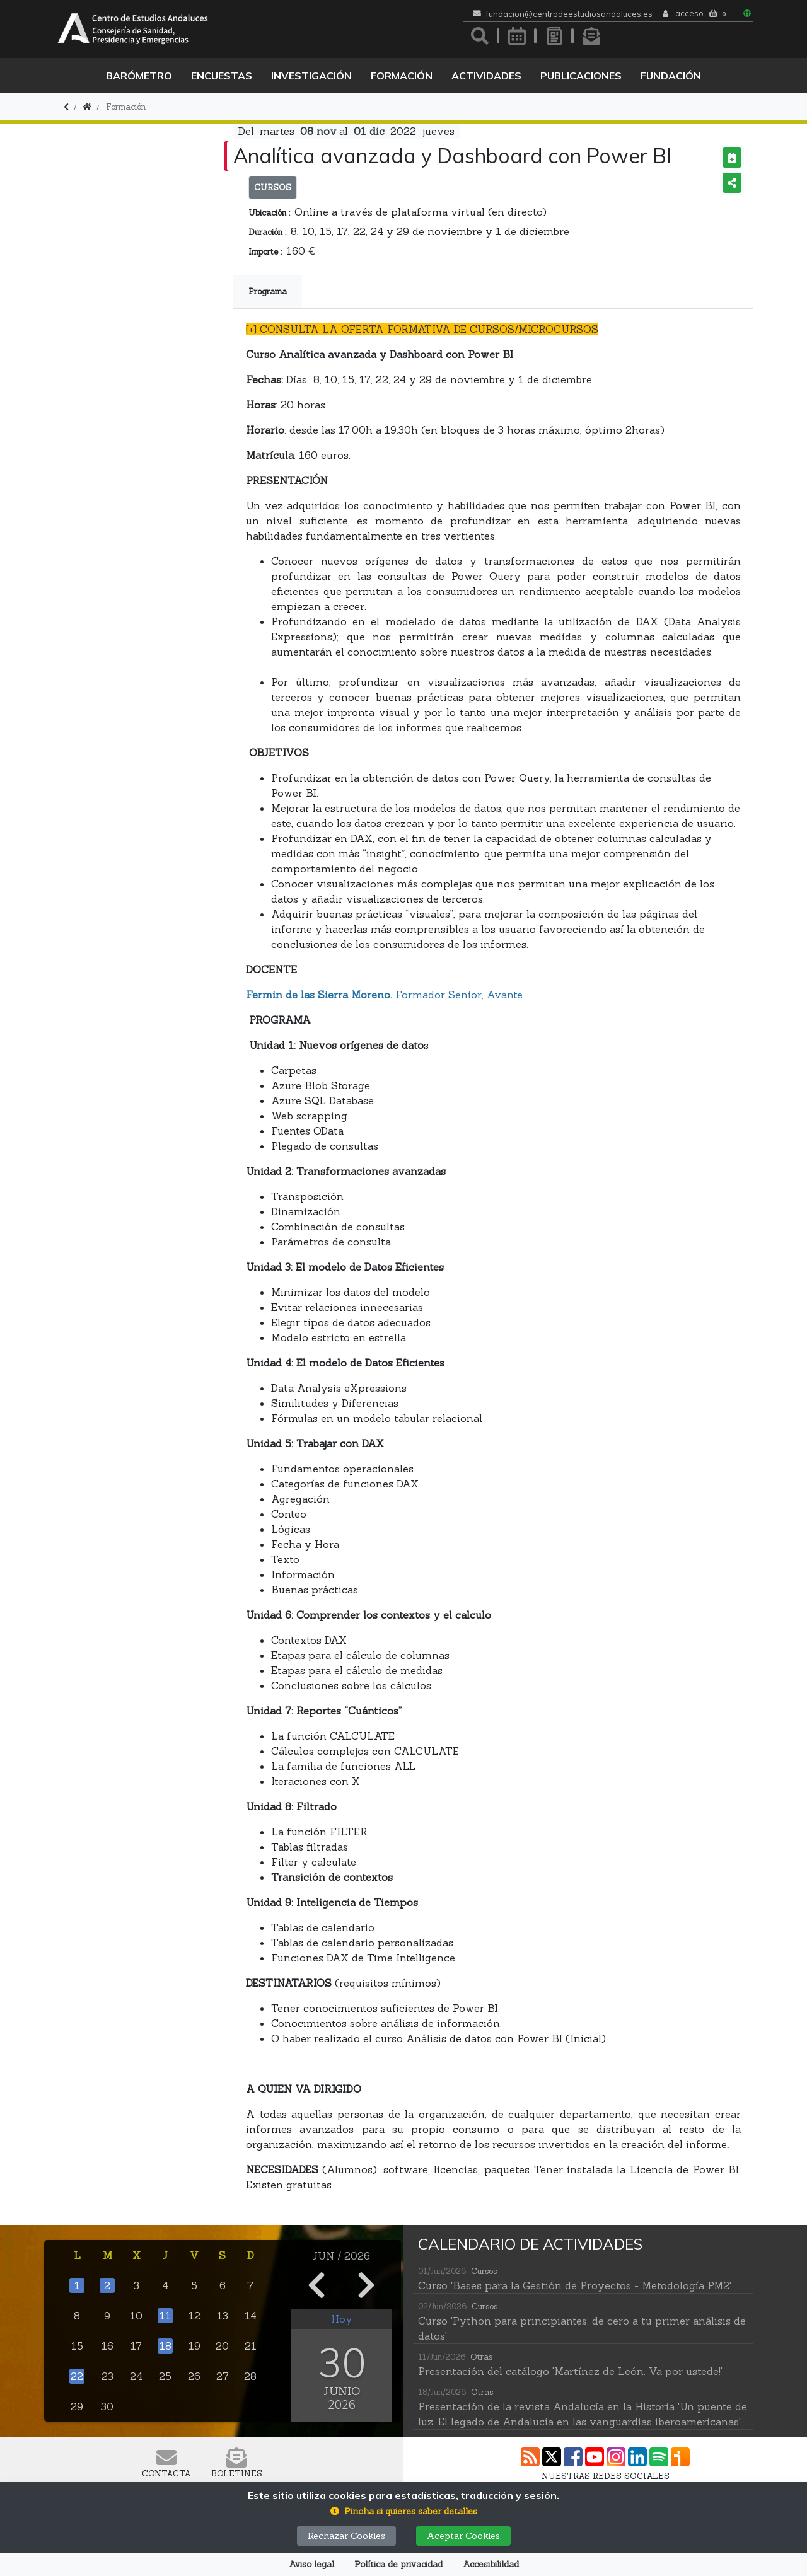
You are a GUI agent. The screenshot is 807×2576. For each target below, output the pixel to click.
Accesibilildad (491, 2564)
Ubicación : (269, 212)
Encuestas (221, 75)
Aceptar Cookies (463, 2535)
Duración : (267, 232)
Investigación (311, 75)
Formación (402, 75)
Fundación (671, 75)
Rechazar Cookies (346, 2535)
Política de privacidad (398, 2564)
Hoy (341, 2319)
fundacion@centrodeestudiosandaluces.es (569, 14)
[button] (404, 2511)
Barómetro (139, 75)
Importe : (265, 251)
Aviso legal (311, 2564)
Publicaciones (581, 75)
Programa (267, 291)
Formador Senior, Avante (384, 994)
